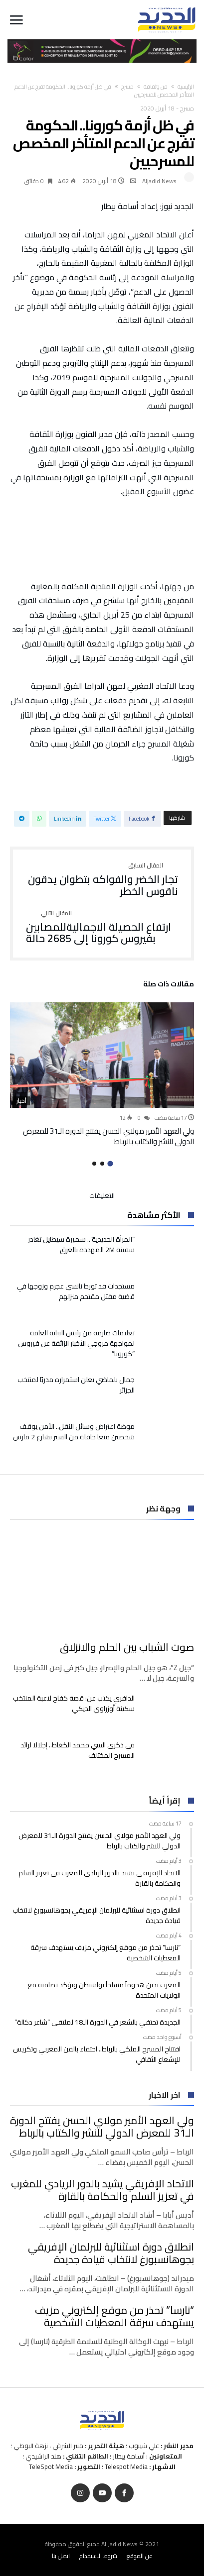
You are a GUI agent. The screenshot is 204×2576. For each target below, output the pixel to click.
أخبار (21, 1100)
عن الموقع (140, 2556)
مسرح (127, 87)
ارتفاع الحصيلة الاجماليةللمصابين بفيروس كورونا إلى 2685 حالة (102, 927)
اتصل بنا (61, 2556)
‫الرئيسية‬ (186, 87)
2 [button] (102, 1164)
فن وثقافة (156, 87)
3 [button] (94, 1164)
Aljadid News (159, 181)
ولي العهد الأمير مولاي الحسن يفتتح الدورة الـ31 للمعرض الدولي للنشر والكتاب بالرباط (108, 1136)
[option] (102, 1074)
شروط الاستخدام (98, 2556)
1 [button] (110, 1163)
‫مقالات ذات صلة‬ (168, 985)
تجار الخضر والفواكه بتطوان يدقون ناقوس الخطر (102, 879)
